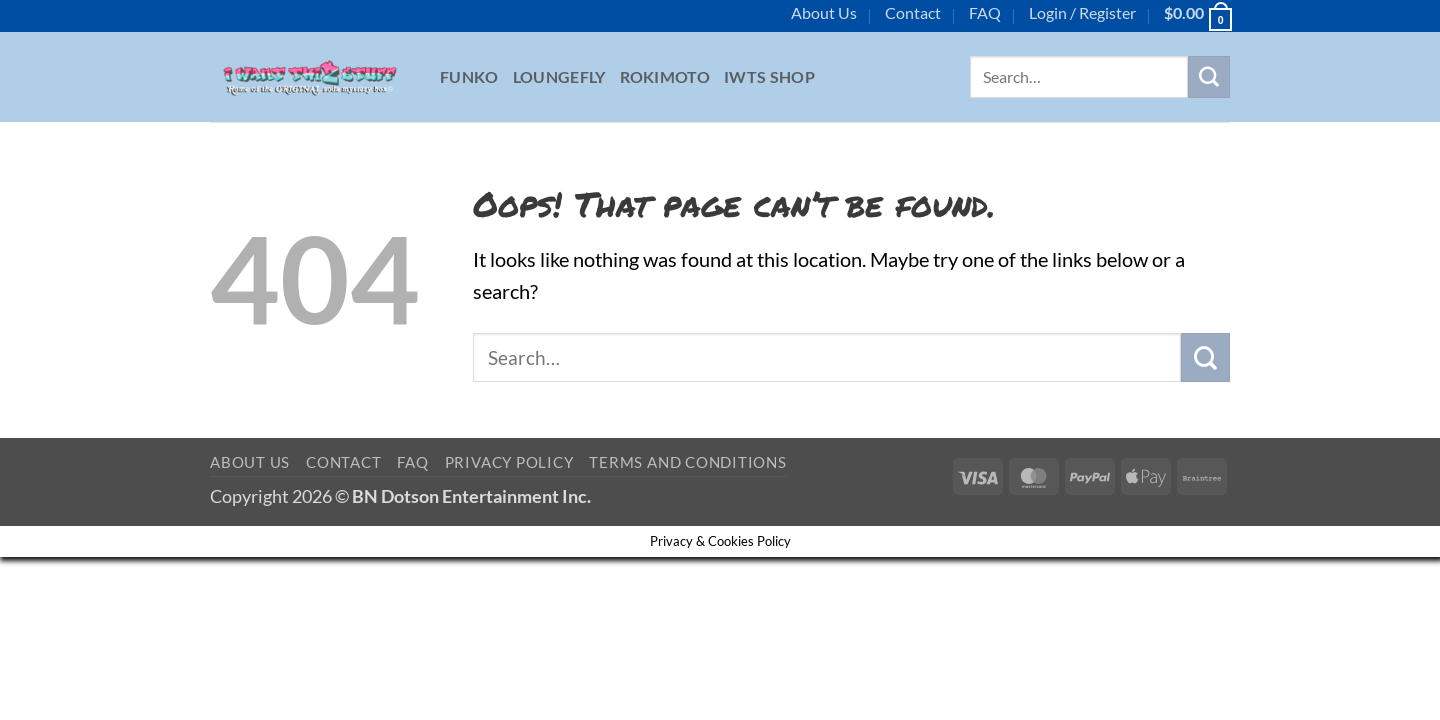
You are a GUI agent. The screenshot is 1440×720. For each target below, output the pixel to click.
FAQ (985, 12)
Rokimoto (665, 76)
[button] (1082, 13)
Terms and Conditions (687, 462)
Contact (913, 12)
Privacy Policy (509, 462)
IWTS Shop (769, 76)
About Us (824, 12)
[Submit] (1209, 77)
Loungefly (559, 76)
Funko (469, 76)
